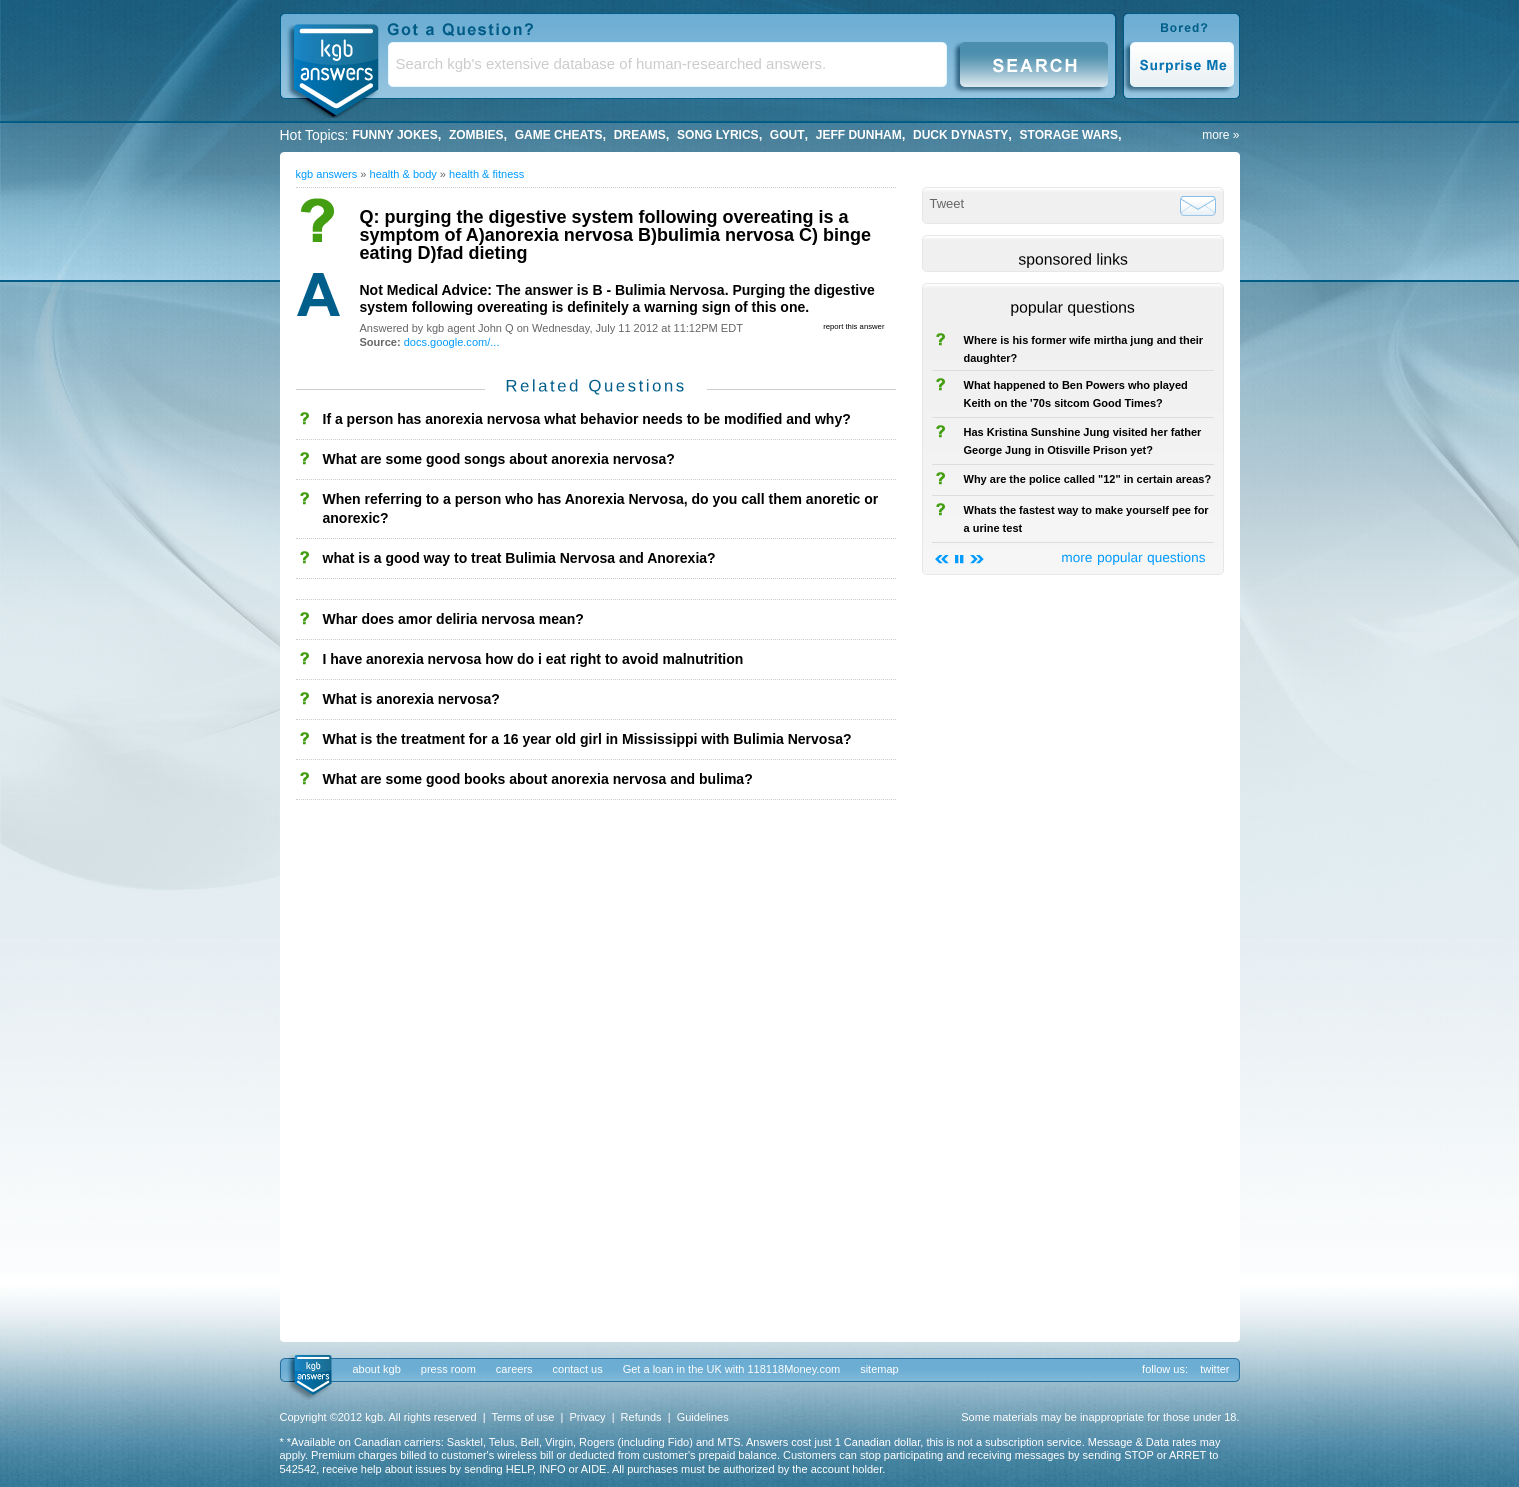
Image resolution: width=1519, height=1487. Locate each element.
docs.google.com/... (452, 342)
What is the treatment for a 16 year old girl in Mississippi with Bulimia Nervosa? (587, 739)
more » (1220, 135)
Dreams (640, 135)
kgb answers (327, 174)
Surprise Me (1181, 63)
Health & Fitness (486, 174)
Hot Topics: (314, 135)
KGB (335, 66)
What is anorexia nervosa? (411, 699)
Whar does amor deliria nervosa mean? (453, 619)
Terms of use (522, 1417)
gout (787, 135)
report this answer (853, 326)
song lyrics (718, 135)
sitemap (879, 1369)
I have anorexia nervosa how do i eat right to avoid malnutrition (533, 659)
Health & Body (403, 174)
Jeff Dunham (859, 135)
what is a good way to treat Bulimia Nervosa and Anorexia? (519, 558)
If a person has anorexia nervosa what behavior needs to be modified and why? (587, 419)
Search (1034, 63)
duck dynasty (960, 135)
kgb (311, 1376)
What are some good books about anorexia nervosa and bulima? (538, 779)
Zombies (476, 135)
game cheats (559, 135)
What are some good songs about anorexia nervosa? (499, 459)
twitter (1214, 1369)
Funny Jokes (395, 135)
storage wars (1069, 135)
